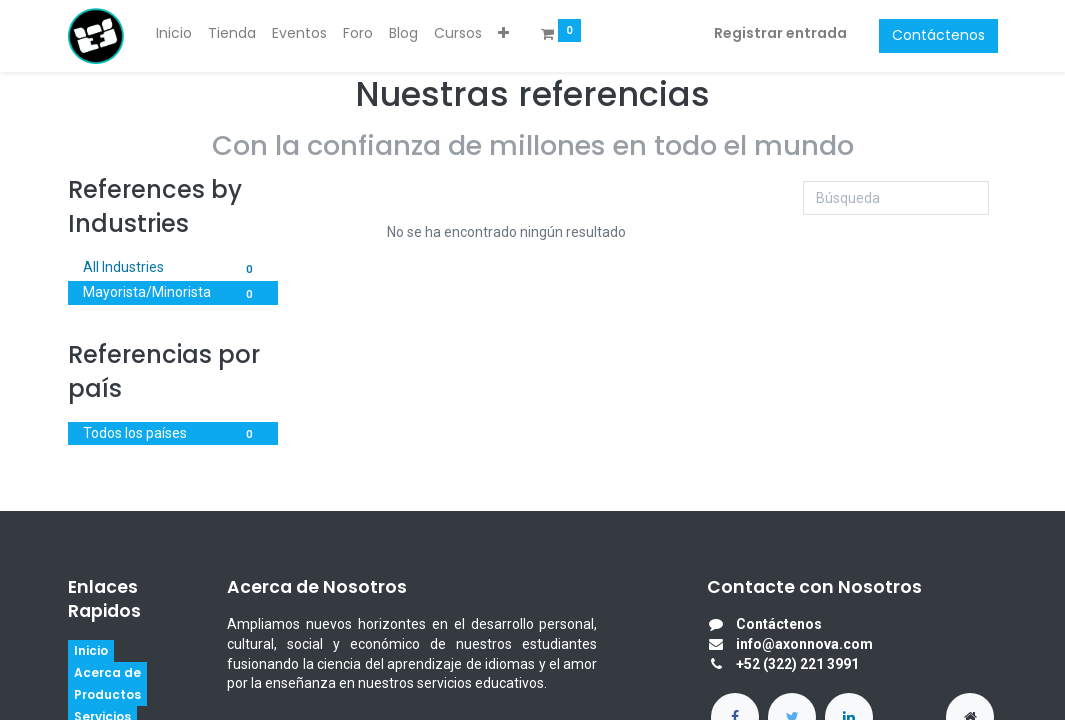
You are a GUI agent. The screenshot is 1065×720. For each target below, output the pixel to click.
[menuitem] (174, 34)
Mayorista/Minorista (173, 294)
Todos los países (173, 435)
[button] (503, 34)
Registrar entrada (780, 33)
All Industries (173, 269)
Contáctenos (938, 35)
